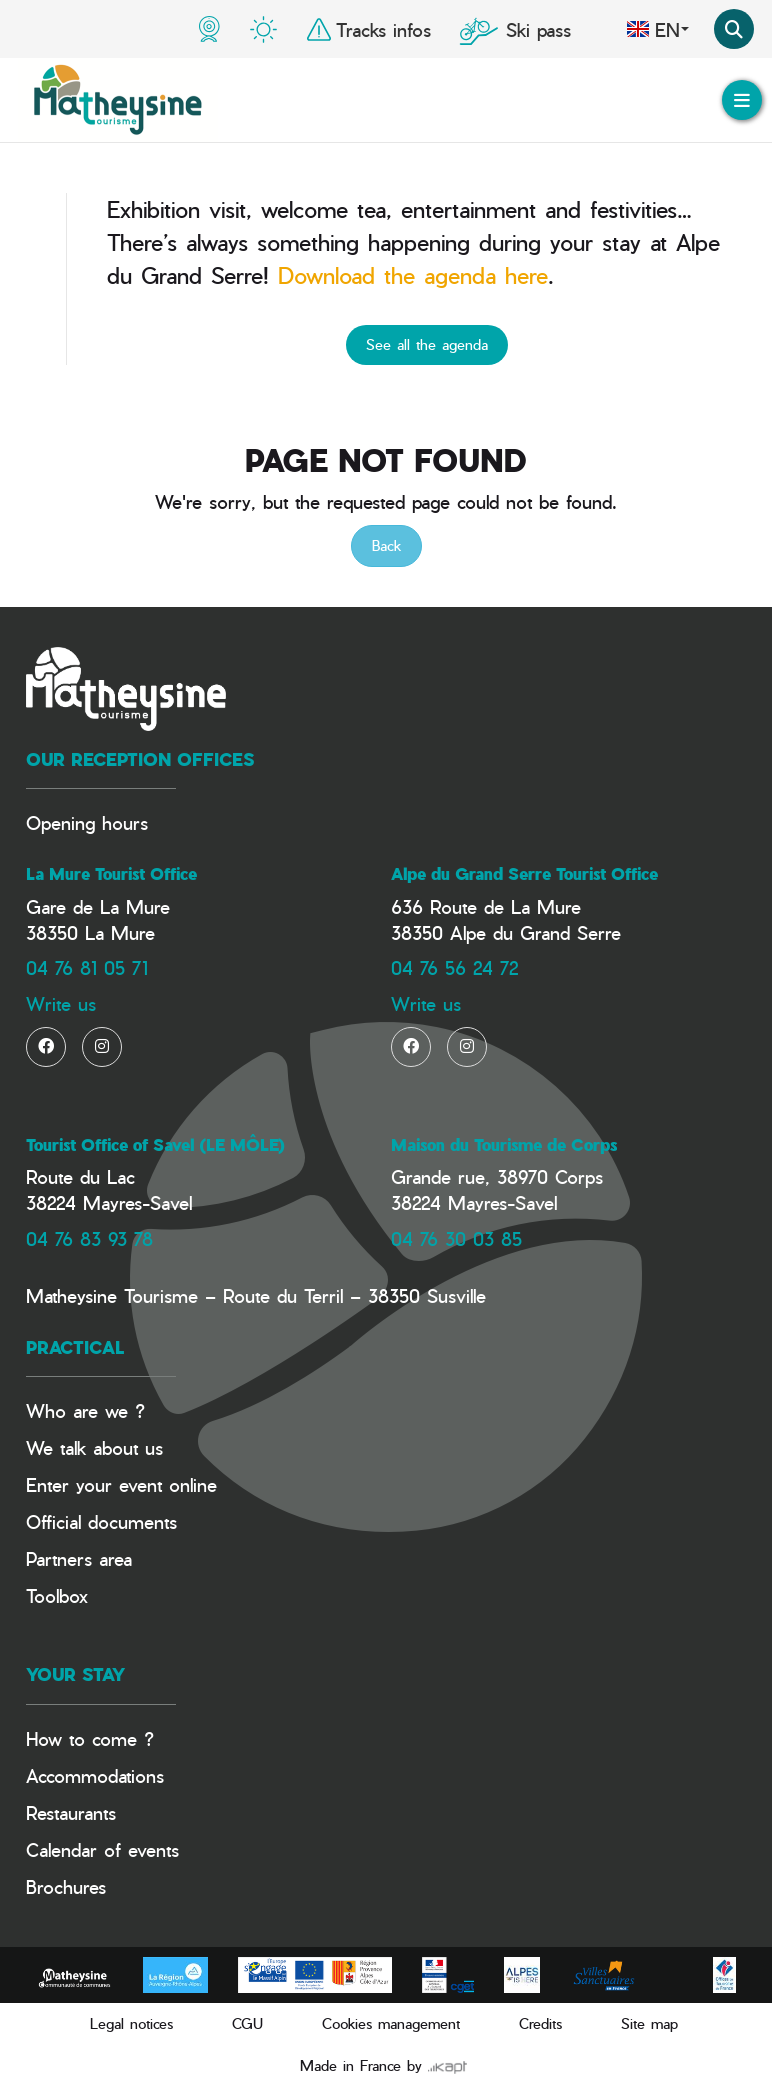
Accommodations (95, 1775)
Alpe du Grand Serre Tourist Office (524, 874)
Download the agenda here (413, 275)
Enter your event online (121, 1484)
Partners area (79, 1558)
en (657, 29)
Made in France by (383, 2065)
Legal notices (131, 2023)
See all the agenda (427, 344)
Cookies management (391, 2023)
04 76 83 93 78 (89, 1238)
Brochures (66, 1886)
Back (386, 545)
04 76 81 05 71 (87, 967)
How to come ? (90, 1738)
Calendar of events (102, 1849)
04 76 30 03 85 (456, 1238)
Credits (540, 2023)
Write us (61, 1003)
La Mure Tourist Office (111, 874)
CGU (247, 2023)
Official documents (101, 1521)
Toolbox (57, 1595)
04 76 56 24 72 (454, 967)
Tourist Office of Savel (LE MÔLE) (155, 1145)
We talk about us (94, 1447)
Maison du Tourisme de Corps (504, 1145)
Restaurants (71, 1812)
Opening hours (87, 822)
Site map (649, 2023)
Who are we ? (85, 1410)
